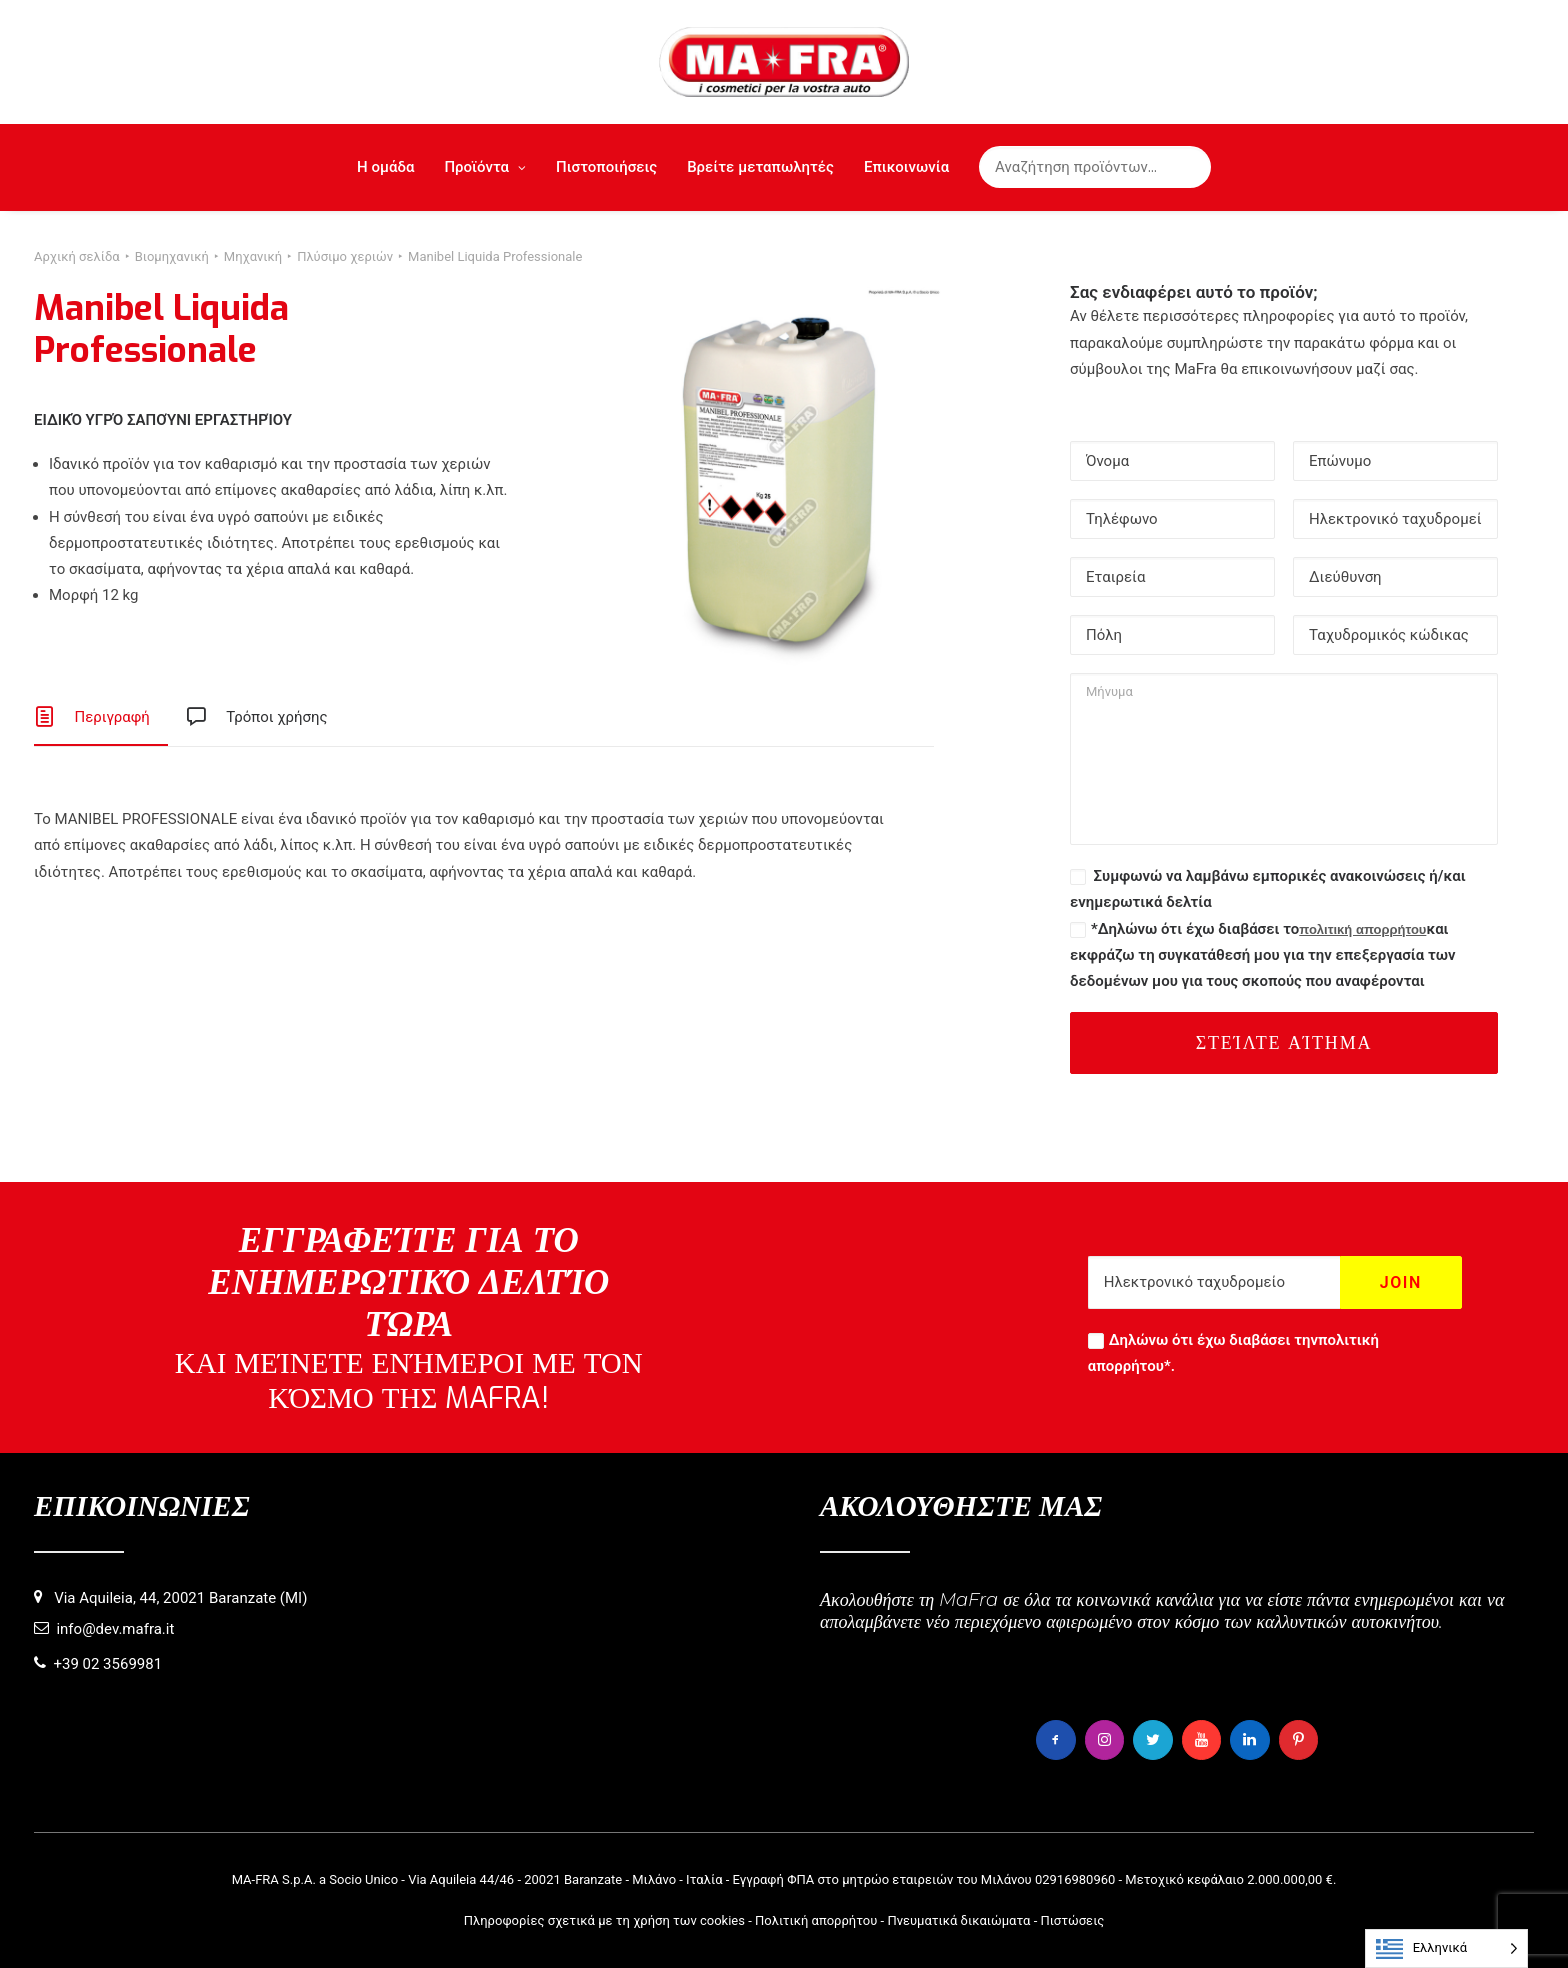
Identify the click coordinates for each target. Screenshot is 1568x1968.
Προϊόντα (485, 167)
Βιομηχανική (172, 256)
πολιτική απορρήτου (1362, 929)
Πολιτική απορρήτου (816, 1919)
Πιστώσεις (1072, 1919)
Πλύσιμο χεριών (345, 256)
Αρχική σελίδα (77, 256)
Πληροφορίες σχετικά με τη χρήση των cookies (604, 1919)
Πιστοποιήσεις (606, 167)
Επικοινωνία (906, 167)
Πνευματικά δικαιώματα (958, 1919)
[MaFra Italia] (784, 62)
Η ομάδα (385, 167)
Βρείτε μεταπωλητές (760, 167)
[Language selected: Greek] (1446, 1948)
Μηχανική (253, 256)
